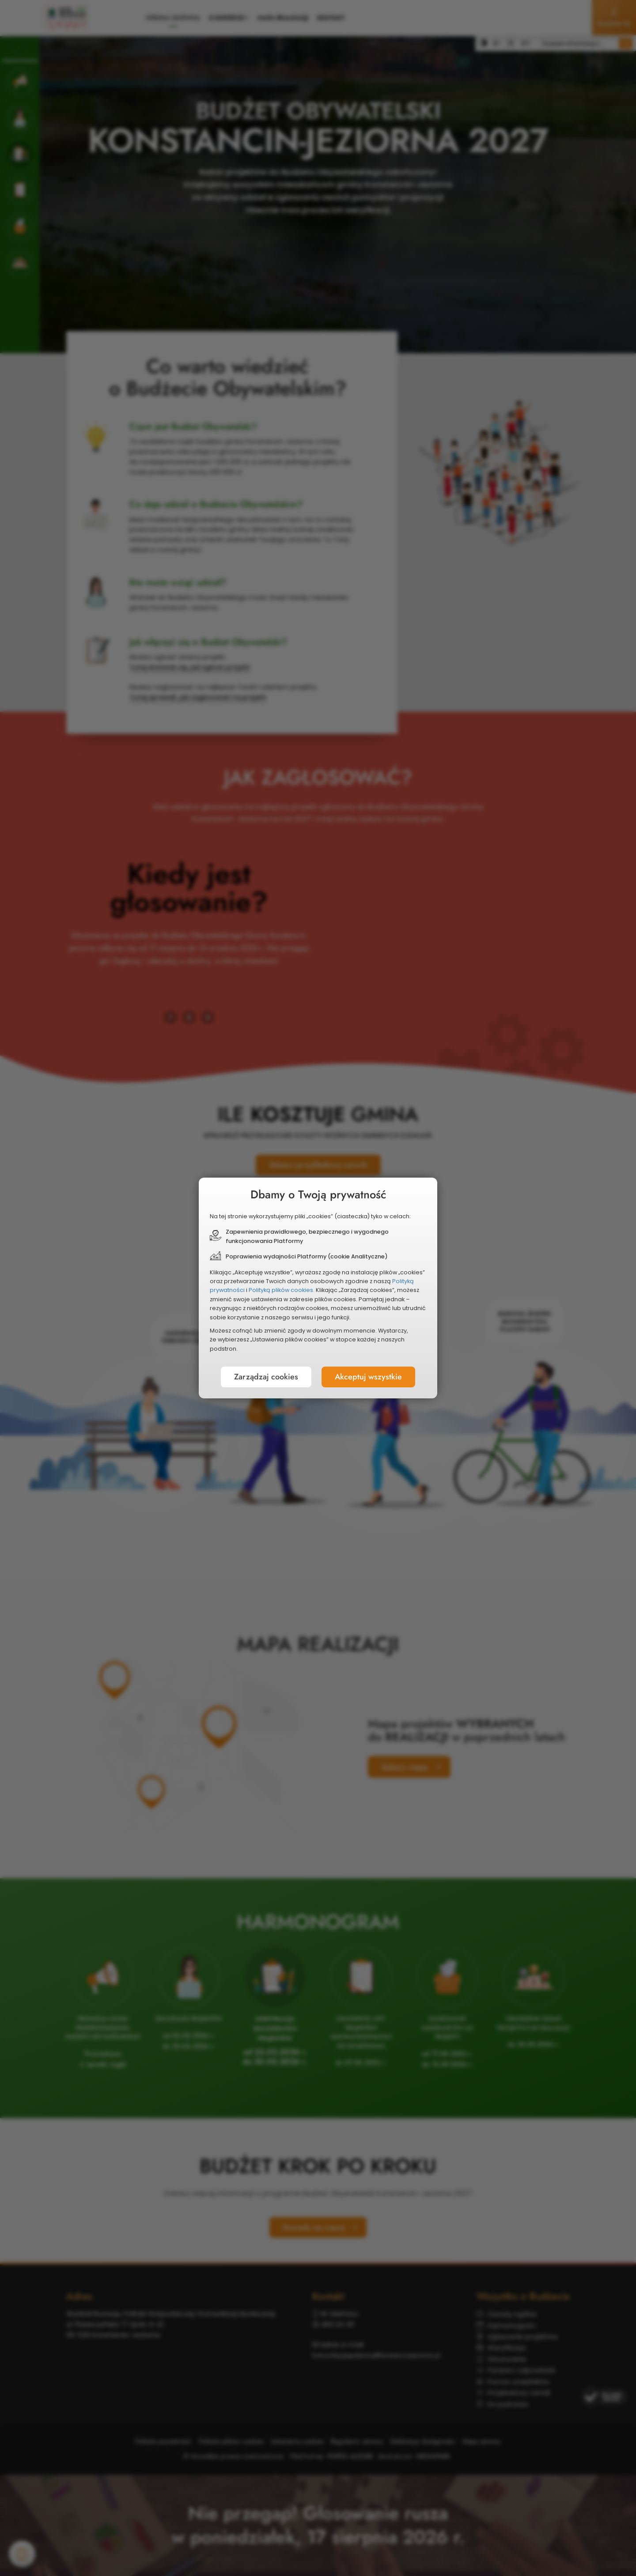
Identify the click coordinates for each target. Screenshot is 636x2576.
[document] (318, 1288)
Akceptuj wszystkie (368, 1376)
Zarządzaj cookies (266, 1376)
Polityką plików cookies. (281, 1290)
